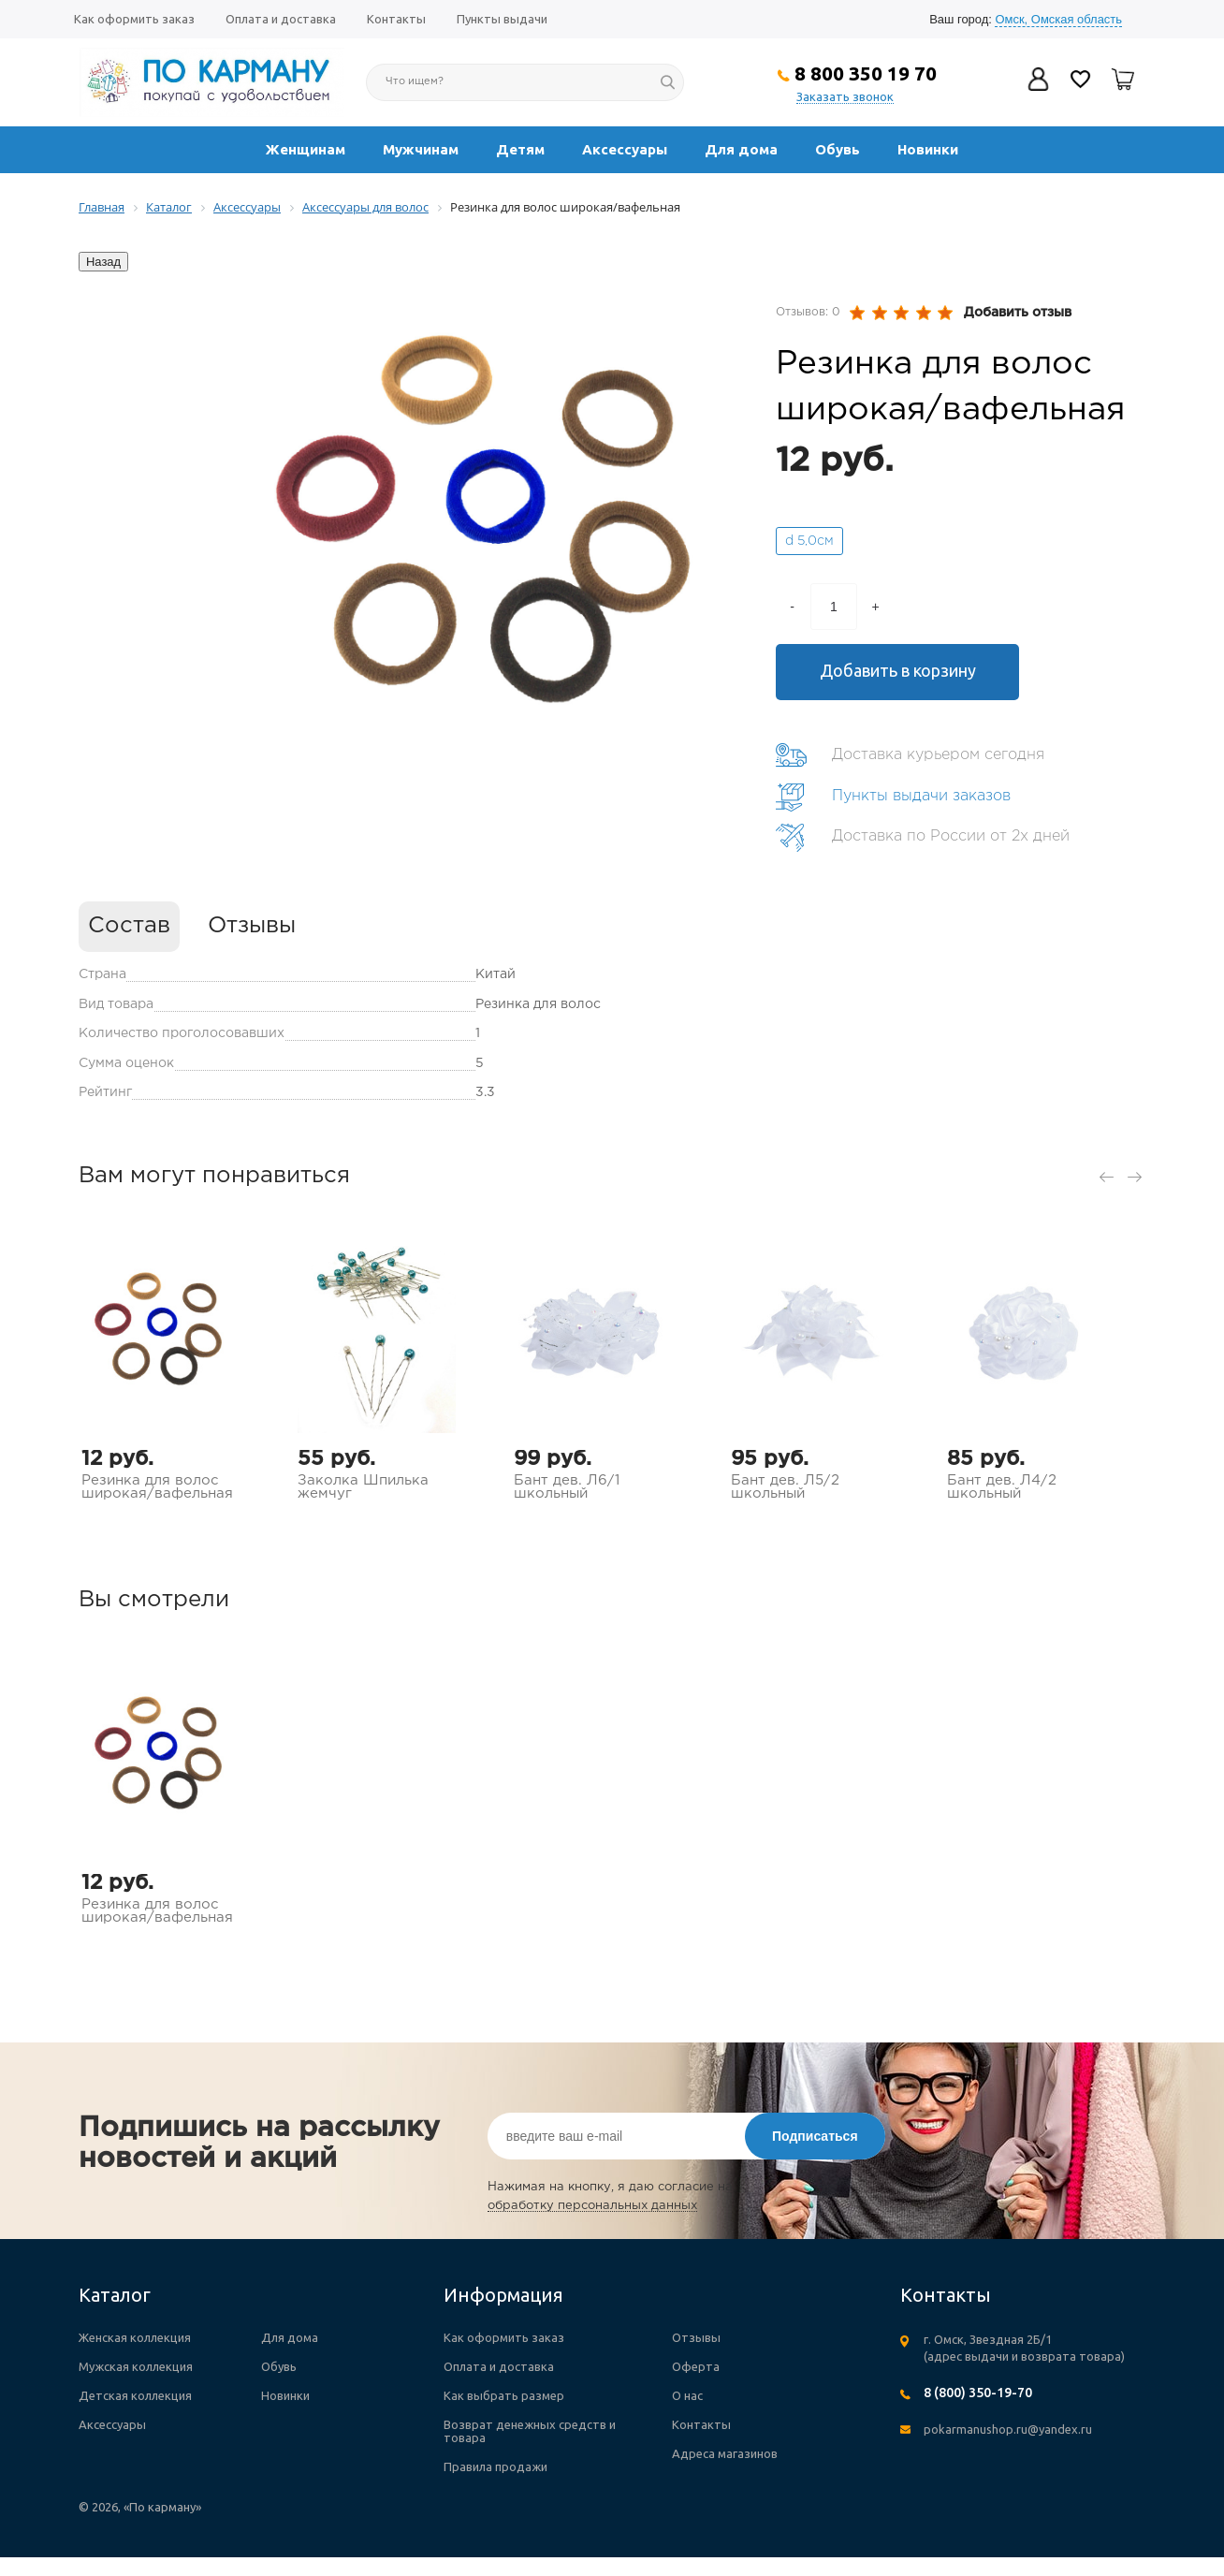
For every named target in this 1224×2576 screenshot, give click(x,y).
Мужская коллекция (136, 2366)
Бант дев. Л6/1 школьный (566, 1487)
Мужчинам (421, 149)
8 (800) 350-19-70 (978, 2392)
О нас (687, 2395)
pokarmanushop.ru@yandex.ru (1008, 2429)
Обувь (837, 149)
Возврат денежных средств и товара (530, 2431)
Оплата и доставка (281, 18)
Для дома (741, 149)
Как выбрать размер (504, 2395)
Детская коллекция (135, 2395)
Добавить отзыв (1017, 312)
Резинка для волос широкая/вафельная (157, 1487)
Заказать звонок (845, 96)
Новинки (927, 149)
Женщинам (305, 149)
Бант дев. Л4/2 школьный (1001, 1487)
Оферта (696, 2366)
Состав (129, 925)
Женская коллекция (135, 2337)
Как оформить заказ (134, 18)
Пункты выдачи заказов (921, 796)
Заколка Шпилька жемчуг (363, 1487)
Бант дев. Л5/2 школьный (785, 1487)
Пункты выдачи (502, 18)
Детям (520, 149)
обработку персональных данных (592, 2206)
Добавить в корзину (898, 670)
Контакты (396, 18)
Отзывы (252, 925)
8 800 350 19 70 (865, 73)
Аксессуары (624, 149)
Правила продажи (495, 2466)
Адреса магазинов (725, 2453)
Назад (103, 262)
